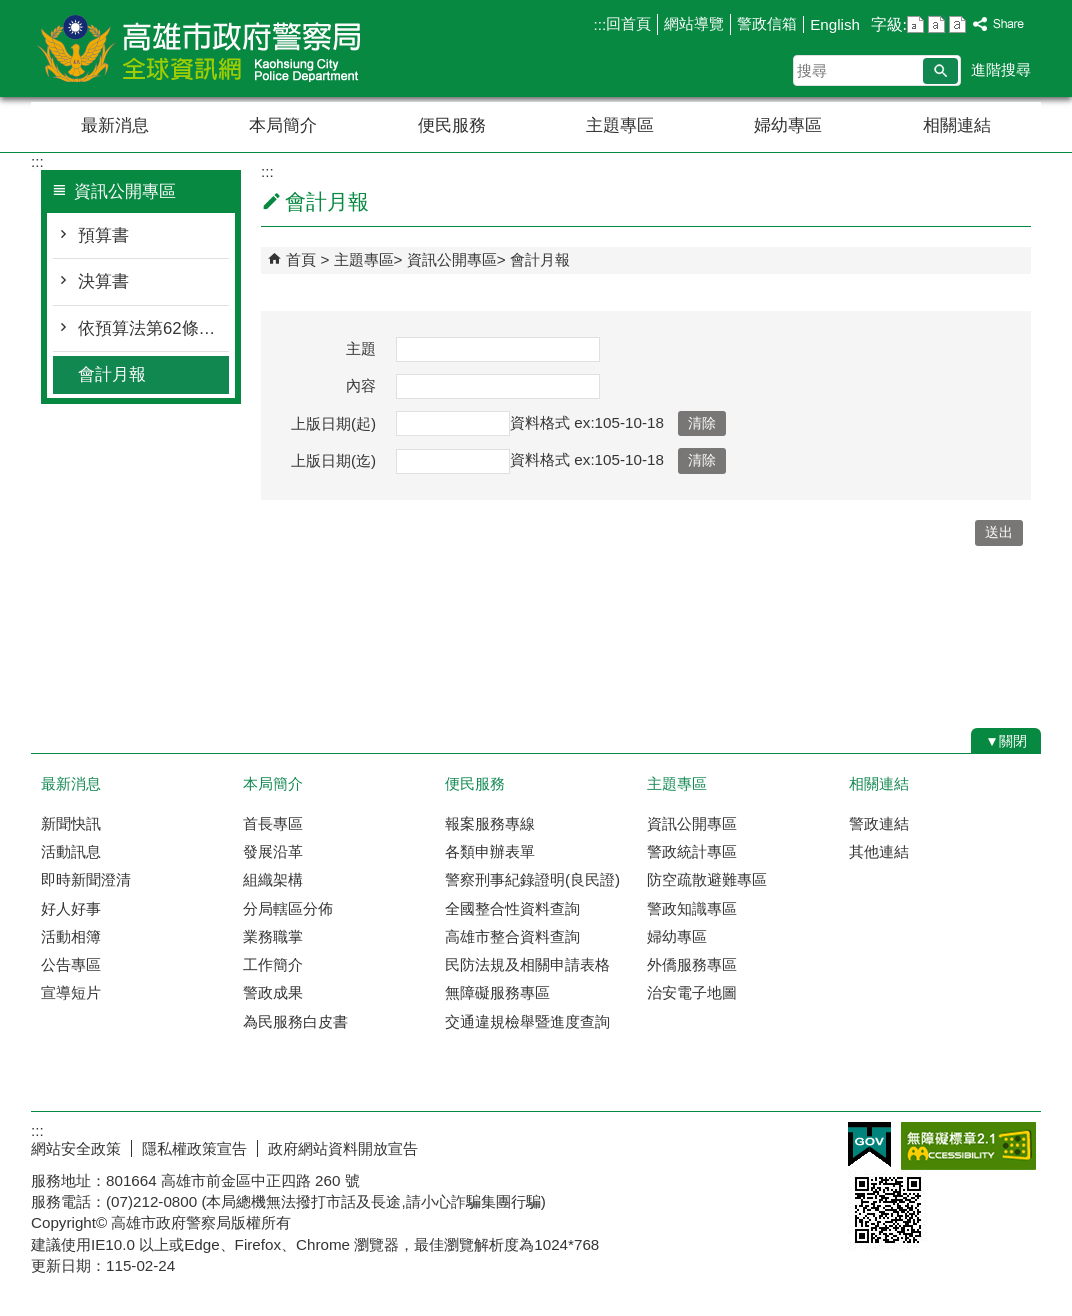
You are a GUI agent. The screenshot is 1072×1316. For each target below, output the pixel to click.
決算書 (103, 281)
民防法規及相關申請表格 (527, 964)
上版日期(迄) (333, 460)
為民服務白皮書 (295, 1021)
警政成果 (273, 992)
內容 (361, 385)
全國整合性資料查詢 (512, 908)
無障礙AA (968, 1146)
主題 (361, 348)
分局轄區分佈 (288, 908)
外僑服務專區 (692, 964)
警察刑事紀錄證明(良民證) (532, 879)
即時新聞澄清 (86, 879)
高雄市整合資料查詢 (512, 936)
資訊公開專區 (452, 259)
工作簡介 (273, 964)
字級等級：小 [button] (915, 24)
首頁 (301, 259)
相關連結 (957, 125)
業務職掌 (273, 936)
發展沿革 (273, 851)
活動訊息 (71, 851)
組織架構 (273, 879)
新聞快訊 (71, 823)
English (835, 24)
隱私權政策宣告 (194, 1148)
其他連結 (879, 851)
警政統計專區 (692, 851)
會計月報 (112, 374)
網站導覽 (694, 23)
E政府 (869, 1144)
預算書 (103, 235)
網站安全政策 (76, 1148)
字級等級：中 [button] (936, 24)
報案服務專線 (490, 823)
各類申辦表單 (490, 851)
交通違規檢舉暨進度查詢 (527, 1021)
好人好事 (71, 908)
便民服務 (452, 125)
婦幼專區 (788, 125)
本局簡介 (283, 125)
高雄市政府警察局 (200, 48)
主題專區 (620, 125)
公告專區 (71, 964)
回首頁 (628, 23)
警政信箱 (767, 23)
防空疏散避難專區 (707, 879)
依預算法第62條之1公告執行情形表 (153, 328)
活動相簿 (71, 936)
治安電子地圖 (692, 992)
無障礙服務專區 (497, 992)
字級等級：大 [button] (957, 24)
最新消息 (115, 125)
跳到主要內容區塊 (10, 10)
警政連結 (879, 823)
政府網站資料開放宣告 (343, 1148)
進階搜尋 (1001, 69)
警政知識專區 (692, 908)
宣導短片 (71, 992)
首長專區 (273, 823)
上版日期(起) (333, 423)
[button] (940, 71)
